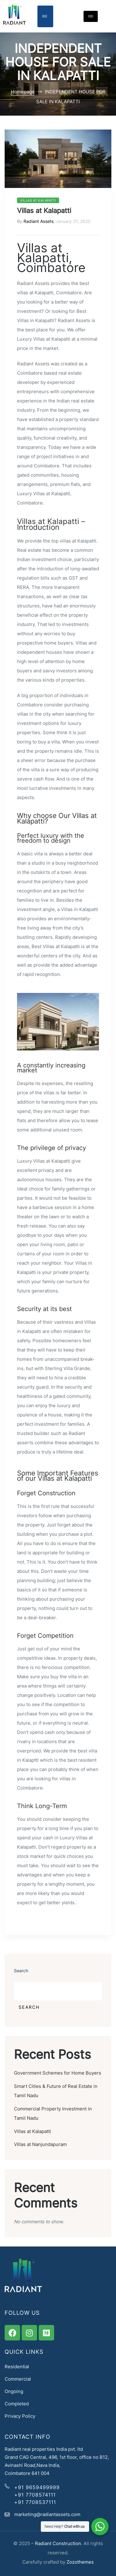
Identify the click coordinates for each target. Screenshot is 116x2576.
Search (21, 1970)
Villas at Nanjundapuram (40, 2144)
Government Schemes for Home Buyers (57, 2073)
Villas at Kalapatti (38, 200)
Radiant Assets (39, 221)
